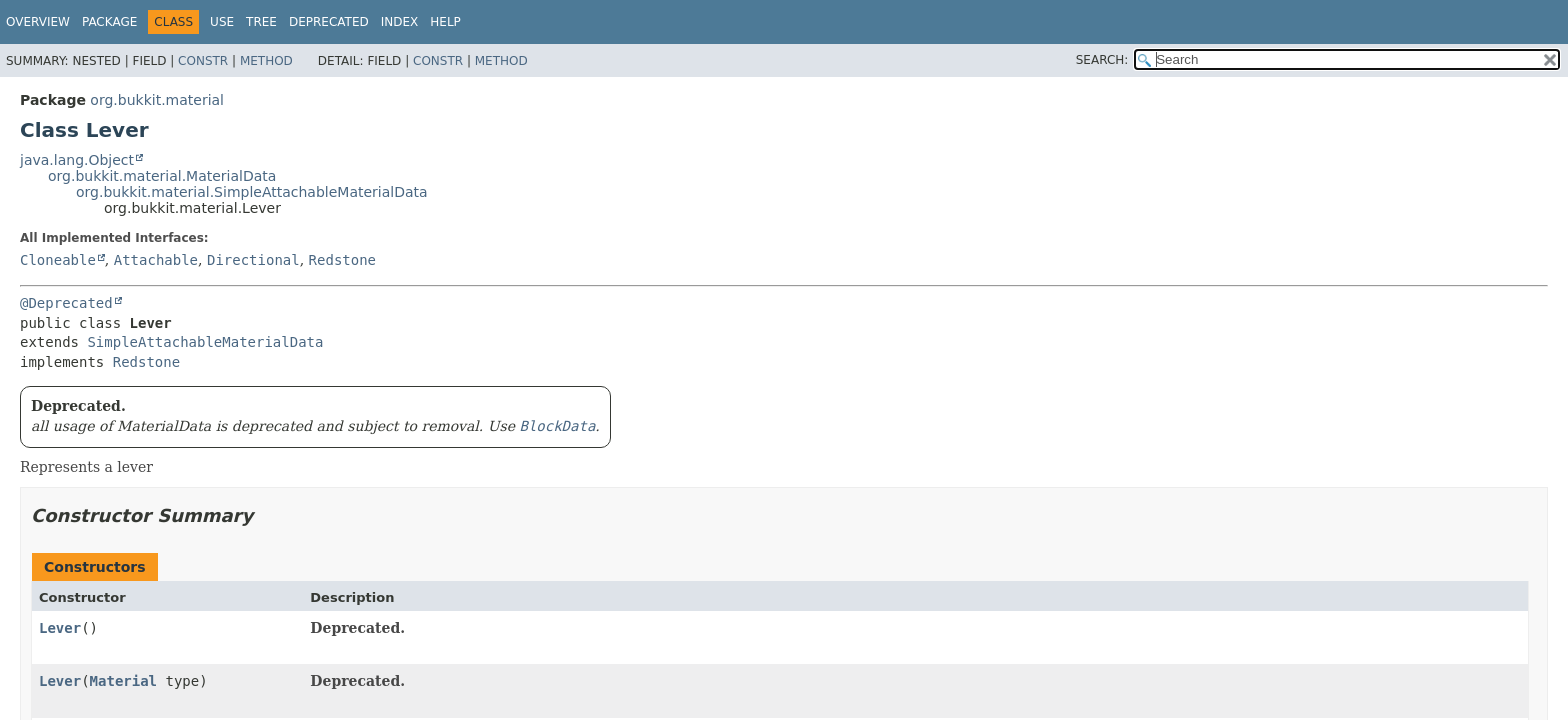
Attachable (156, 260)
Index (400, 22)
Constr (203, 61)
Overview (38, 22)
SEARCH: (1102, 60)
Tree (261, 22)
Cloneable (58, 260)
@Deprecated (66, 303)
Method (266, 61)
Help (445, 22)
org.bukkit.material (157, 100)
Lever (60, 628)
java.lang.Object (77, 160)
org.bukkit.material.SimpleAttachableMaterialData (252, 192)
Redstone (342, 260)
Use (222, 22)
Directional (253, 260)
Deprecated (329, 22)
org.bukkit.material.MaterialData (162, 176)
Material (123, 681)
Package (109, 22)
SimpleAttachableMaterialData (205, 342)
